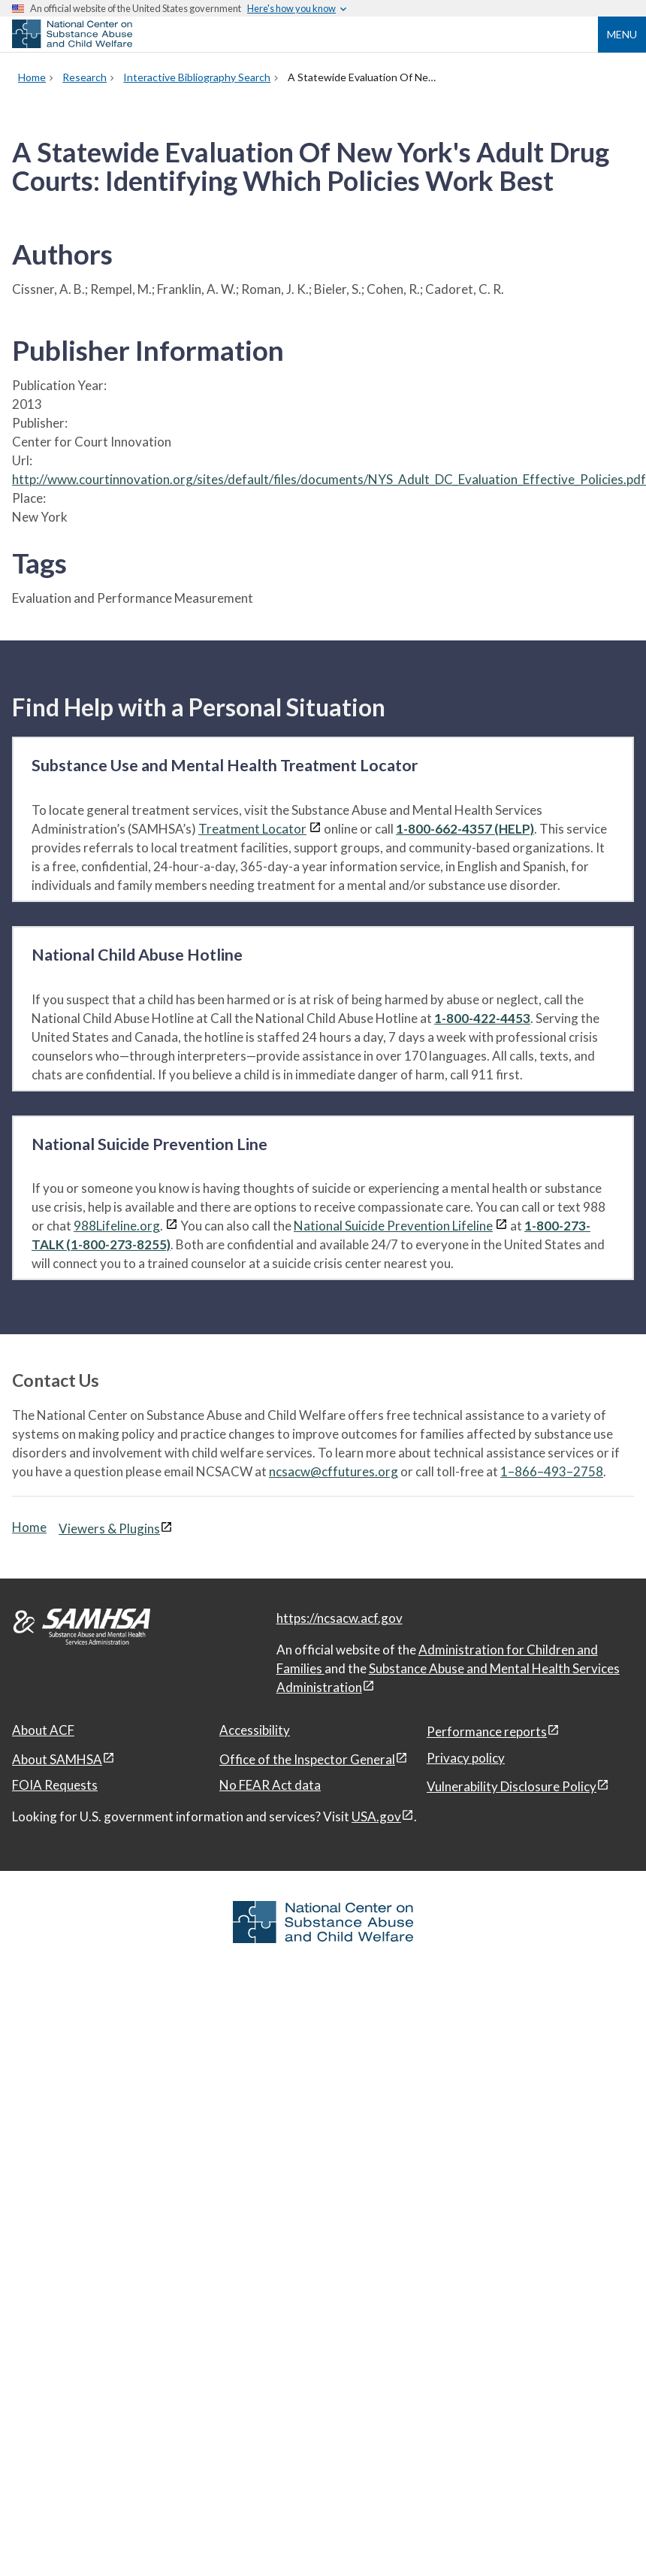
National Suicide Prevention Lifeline (393, 1226)
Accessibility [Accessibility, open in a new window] (254, 1730)
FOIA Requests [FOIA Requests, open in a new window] (55, 1785)
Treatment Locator (252, 829)
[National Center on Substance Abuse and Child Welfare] (72, 43)
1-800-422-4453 (482, 1018)
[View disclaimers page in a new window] (315, 829)
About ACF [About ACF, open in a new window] (43, 1730)
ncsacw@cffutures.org (333, 1471)
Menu (622, 34)
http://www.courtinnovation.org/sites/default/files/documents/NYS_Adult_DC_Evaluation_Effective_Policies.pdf (329, 479)
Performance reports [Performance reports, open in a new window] (487, 1731)
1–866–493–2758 (551, 1471)
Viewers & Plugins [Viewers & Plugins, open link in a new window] (109, 1528)
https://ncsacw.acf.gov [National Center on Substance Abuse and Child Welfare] (339, 1618)
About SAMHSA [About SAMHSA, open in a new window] (57, 1759)
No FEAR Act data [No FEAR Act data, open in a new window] (270, 1785)
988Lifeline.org (117, 1226)
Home (29, 1527)
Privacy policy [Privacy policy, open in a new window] (466, 1758)
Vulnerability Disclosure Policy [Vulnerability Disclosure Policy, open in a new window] (511, 1786)
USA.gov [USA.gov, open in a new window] (376, 1816)
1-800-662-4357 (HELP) (465, 829)
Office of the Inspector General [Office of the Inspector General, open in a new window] (307, 1759)
